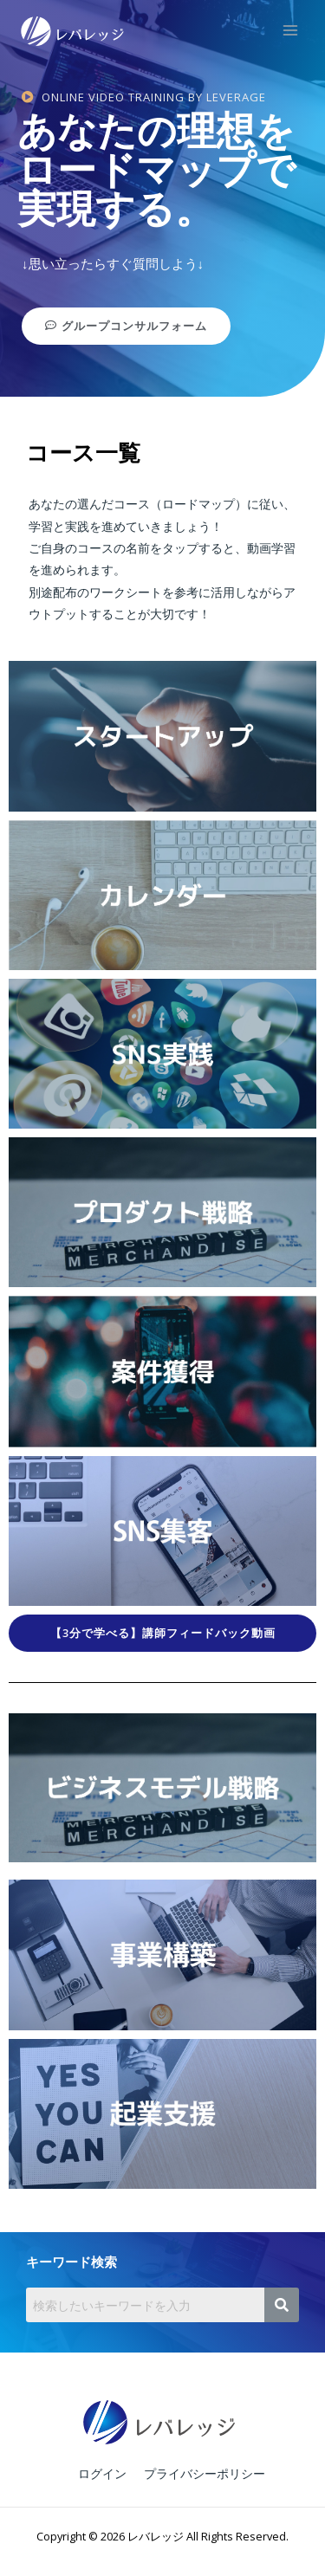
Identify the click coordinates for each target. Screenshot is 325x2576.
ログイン (102, 2473)
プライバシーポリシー (204, 2473)
